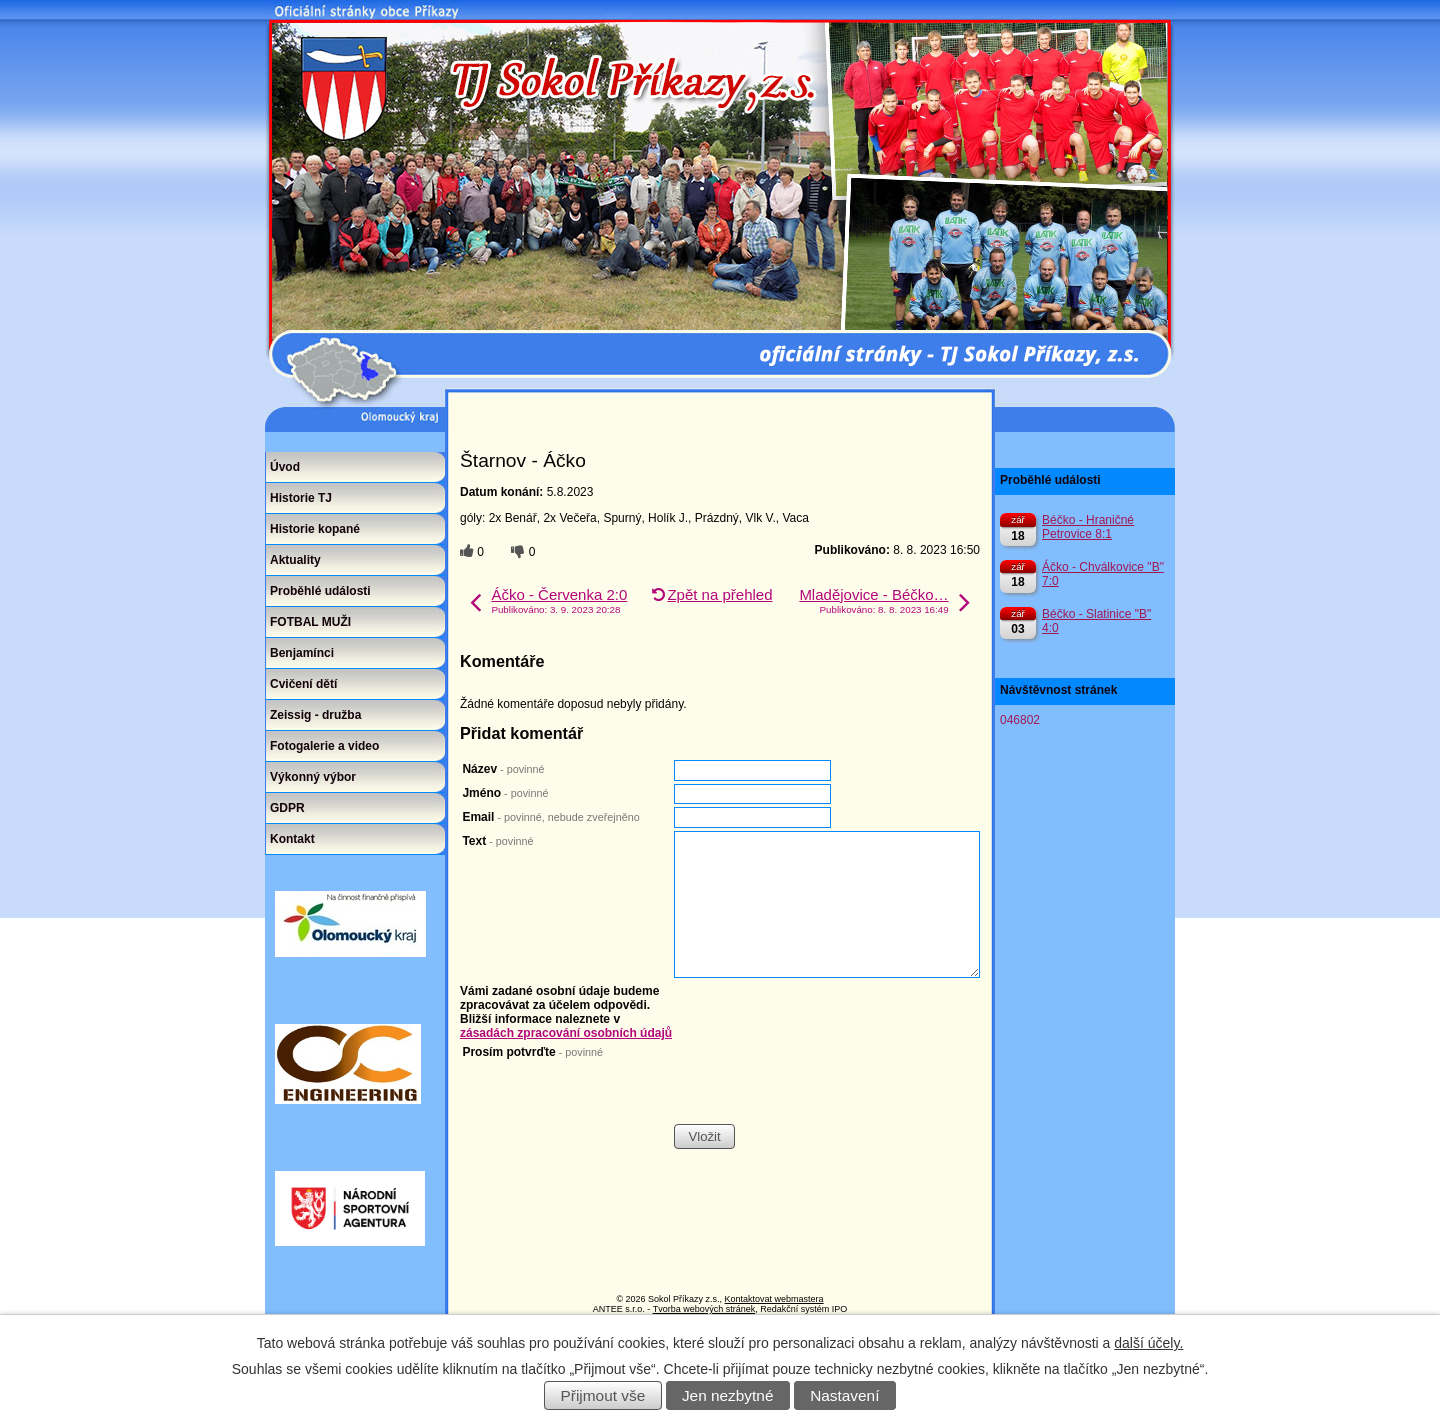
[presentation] (826, 1084)
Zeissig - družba (315, 715)
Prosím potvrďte (532, 1052)
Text (497, 841)
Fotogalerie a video (324, 746)
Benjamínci (302, 653)
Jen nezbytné (728, 1395)
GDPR (287, 808)
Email (550, 817)
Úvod (285, 467)
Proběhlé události (320, 591)
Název (503, 769)
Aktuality (295, 560)
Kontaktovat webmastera (774, 1299)
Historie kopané (315, 529)
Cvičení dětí (303, 684)
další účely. (1148, 1343)
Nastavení (844, 1395)
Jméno (505, 793)
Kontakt (292, 839)
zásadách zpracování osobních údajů (566, 1033)
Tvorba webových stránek (704, 1309)
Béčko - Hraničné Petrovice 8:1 (1088, 527)
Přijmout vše (603, 1395)
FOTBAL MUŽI (310, 622)
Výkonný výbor (313, 777)
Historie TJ (301, 498)
